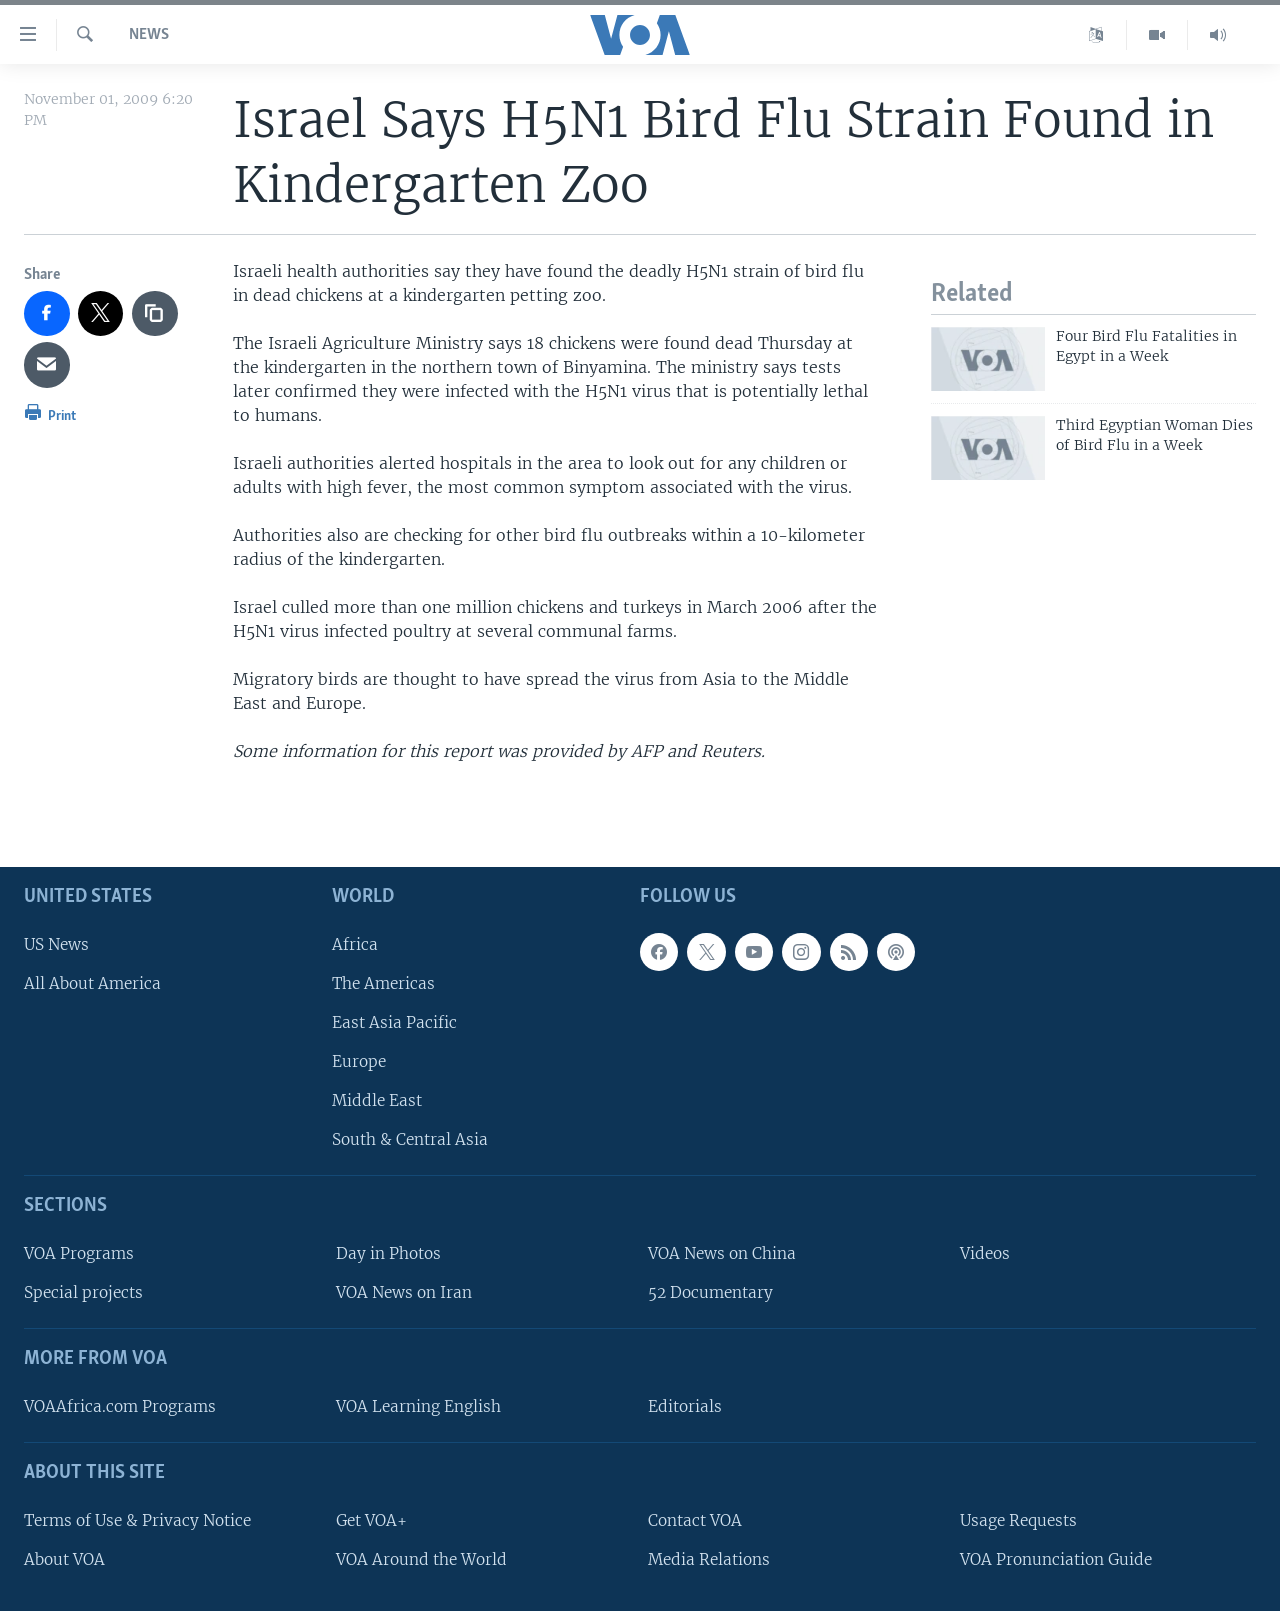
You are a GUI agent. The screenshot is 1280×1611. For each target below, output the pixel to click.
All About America (92, 982)
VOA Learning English (418, 1406)
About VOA (64, 1558)
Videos (985, 1253)
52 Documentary (710, 1292)
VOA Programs (79, 1253)
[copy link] (155, 314)
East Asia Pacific (394, 1022)
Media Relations (709, 1558)
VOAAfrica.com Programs (120, 1406)
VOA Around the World (421, 1558)
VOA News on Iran (404, 1292)
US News (56, 943)
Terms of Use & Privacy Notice (137, 1519)
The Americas (383, 982)
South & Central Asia (410, 1139)
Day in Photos (388, 1253)
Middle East (377, 1100)
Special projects (83, 1292)
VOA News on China (722, 1253)
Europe (359, 1061)
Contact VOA (695, 1519)
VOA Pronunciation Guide (1056, 1558)
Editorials (685, 1406)
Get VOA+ (371, 1519)
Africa (355, 943)
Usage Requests (1018, 1519)
